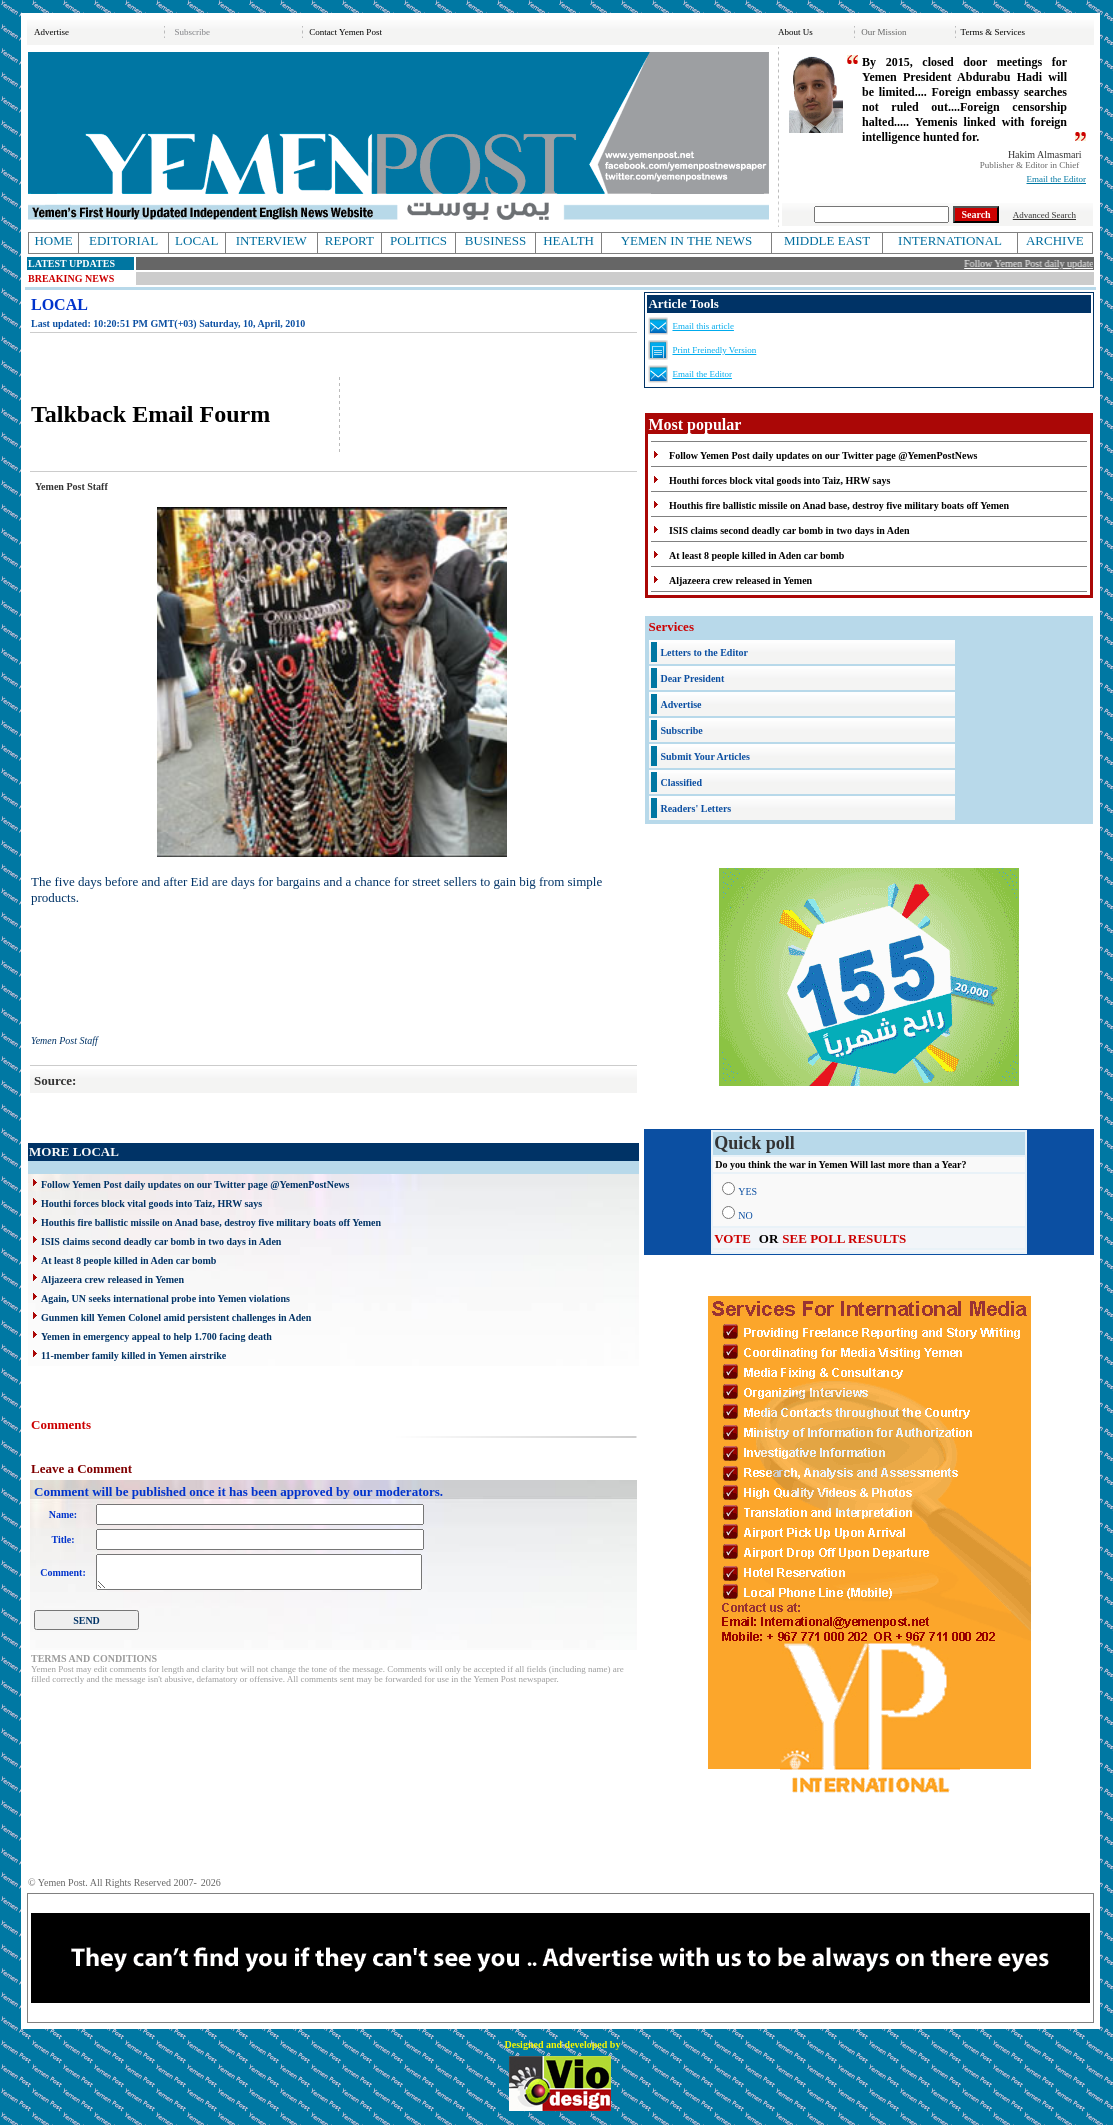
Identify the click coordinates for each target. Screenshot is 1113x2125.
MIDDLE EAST (827, 240)
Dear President (692, 678)
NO (745, 1215)
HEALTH (568, 240)
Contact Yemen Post (345, 32)
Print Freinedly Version (714, 350)
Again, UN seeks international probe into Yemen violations (165, 1298)
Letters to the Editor (703, 652)
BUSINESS (495, 240)
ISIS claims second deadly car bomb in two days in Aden (161, 1241)
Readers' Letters (695, 808)
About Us (795, 32)
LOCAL (196, 240)
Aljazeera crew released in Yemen (112, 1279)
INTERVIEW (271, 240)
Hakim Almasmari (1045, 154)
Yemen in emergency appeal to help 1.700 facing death (156, 1336)
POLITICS (418, 240)
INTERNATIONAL (950, 240)
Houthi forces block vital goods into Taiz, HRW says (151, 1203)
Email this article (702, 326)
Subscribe (192, 32)
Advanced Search (1044, 215)
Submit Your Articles (704, 756)
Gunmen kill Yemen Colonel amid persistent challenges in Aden (176, 1317)
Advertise (51, 32)
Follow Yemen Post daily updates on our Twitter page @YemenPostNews (195, 1184)
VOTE (732, 1238)
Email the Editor (1056, 179)
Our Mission (883, 32)
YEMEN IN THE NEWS (687, 240)
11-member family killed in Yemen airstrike (133, 1355)
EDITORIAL (123, 240)
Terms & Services (993, 32)
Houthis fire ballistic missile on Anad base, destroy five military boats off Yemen (211, 1222)
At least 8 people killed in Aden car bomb (128, 1260)
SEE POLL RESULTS (844, 1238)
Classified (681, 782)
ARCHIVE (1055, 240)
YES (747, 1191)
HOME (53, 240)
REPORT (349, 240)
